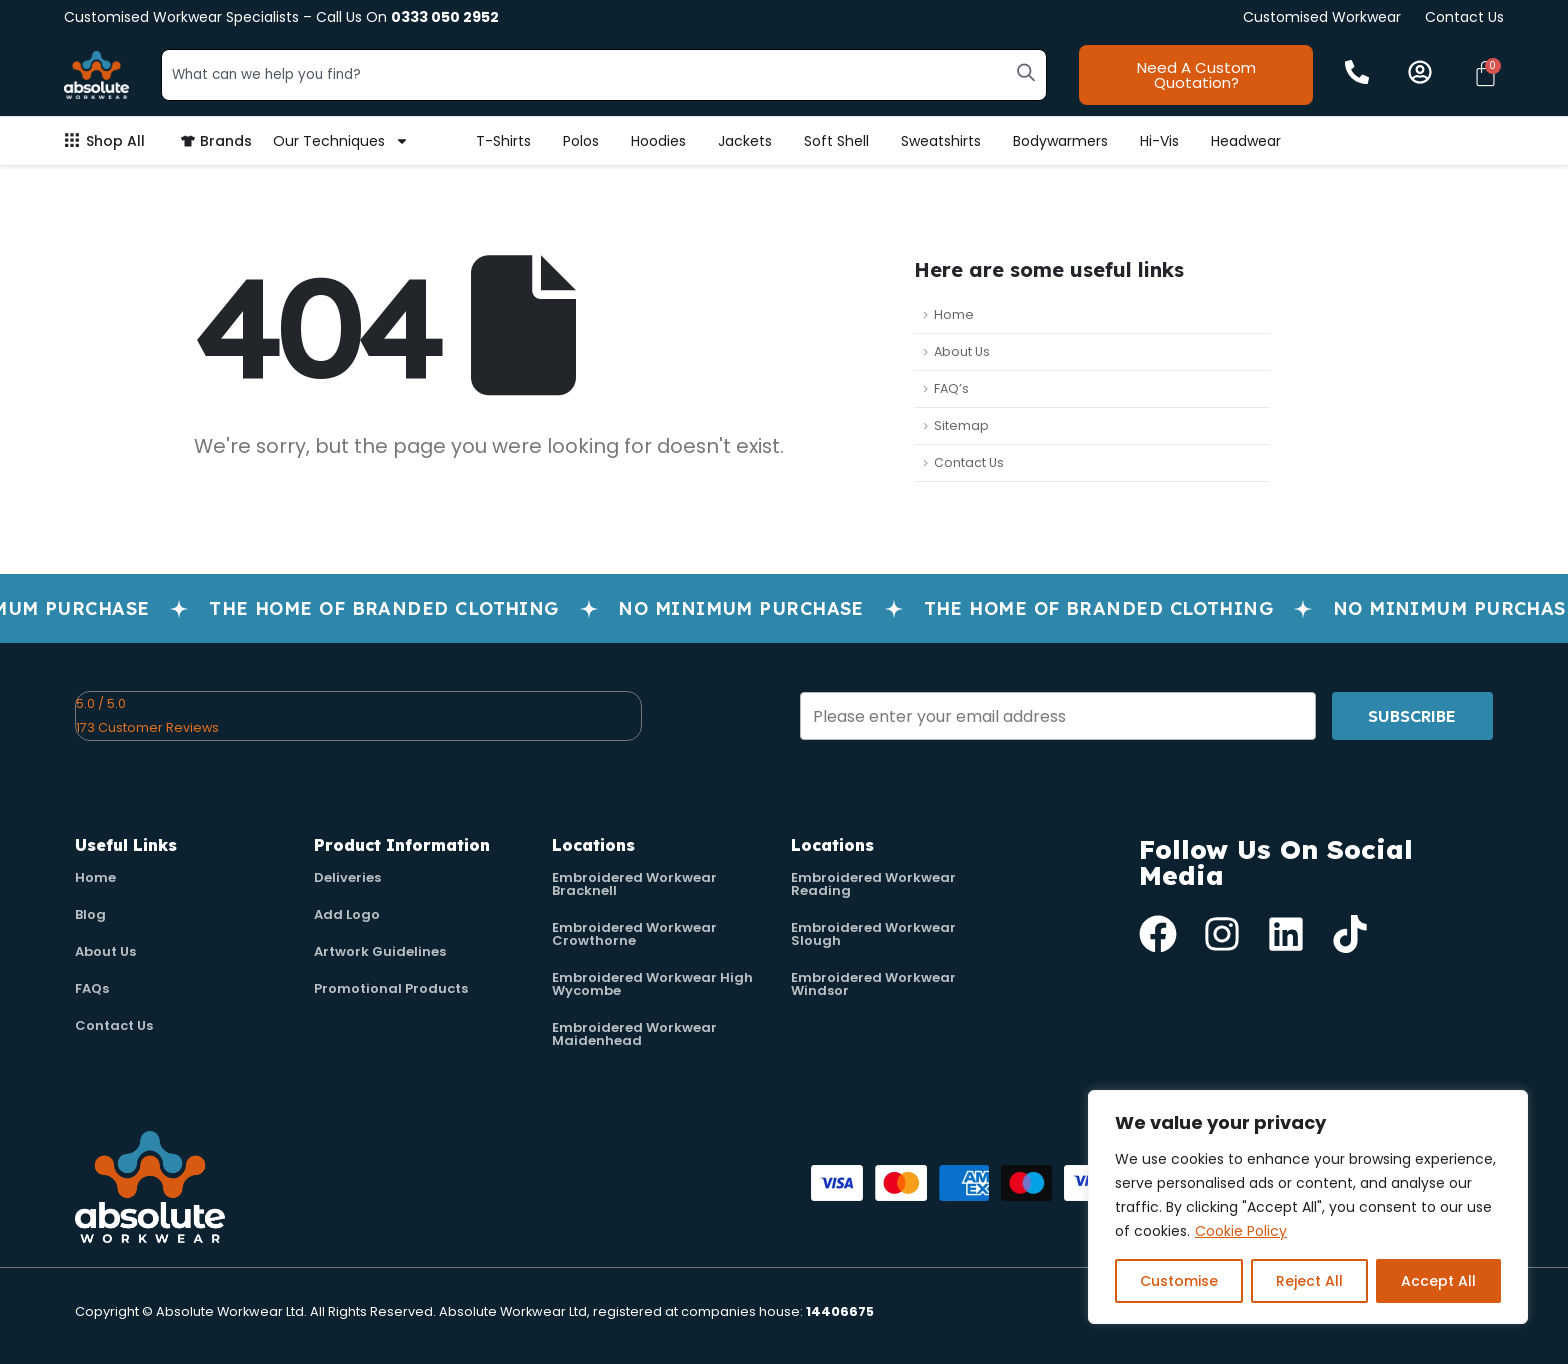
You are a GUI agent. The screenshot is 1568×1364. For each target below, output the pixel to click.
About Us (962, 351)
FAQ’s (951, 388)
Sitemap (961, 425)
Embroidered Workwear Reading (873, 884)
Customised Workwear (1322, 17)
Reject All (1309, 1281)
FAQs (92, 988)
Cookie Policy (1241, 1231)
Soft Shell (836, 141)
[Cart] (1485, 73)
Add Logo (347, 914)
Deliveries (347, 877)
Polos (581, 141)
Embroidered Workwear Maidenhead (634, 1034)
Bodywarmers (1060, 141)
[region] (1308, 1207)
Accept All (1438, 1281)
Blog (90, 914)
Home (954, 314)
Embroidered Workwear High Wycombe (652, 984)
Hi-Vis (1159, 141)
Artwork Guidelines (380, 951)
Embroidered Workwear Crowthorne (634, 934)
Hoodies (658, 141)
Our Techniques (341, 141)
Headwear (1246, 141)
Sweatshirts (941, 141)
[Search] (1026, 72)
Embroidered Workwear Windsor (873, 984)
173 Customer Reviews (147, 727)
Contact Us (1464, 17)
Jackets (745, 141)
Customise (1179, 1281)
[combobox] (604, 75)
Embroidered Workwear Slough (873, 934)
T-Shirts (503, 141)
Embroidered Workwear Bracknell (634, 884)
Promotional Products (391, 988)
